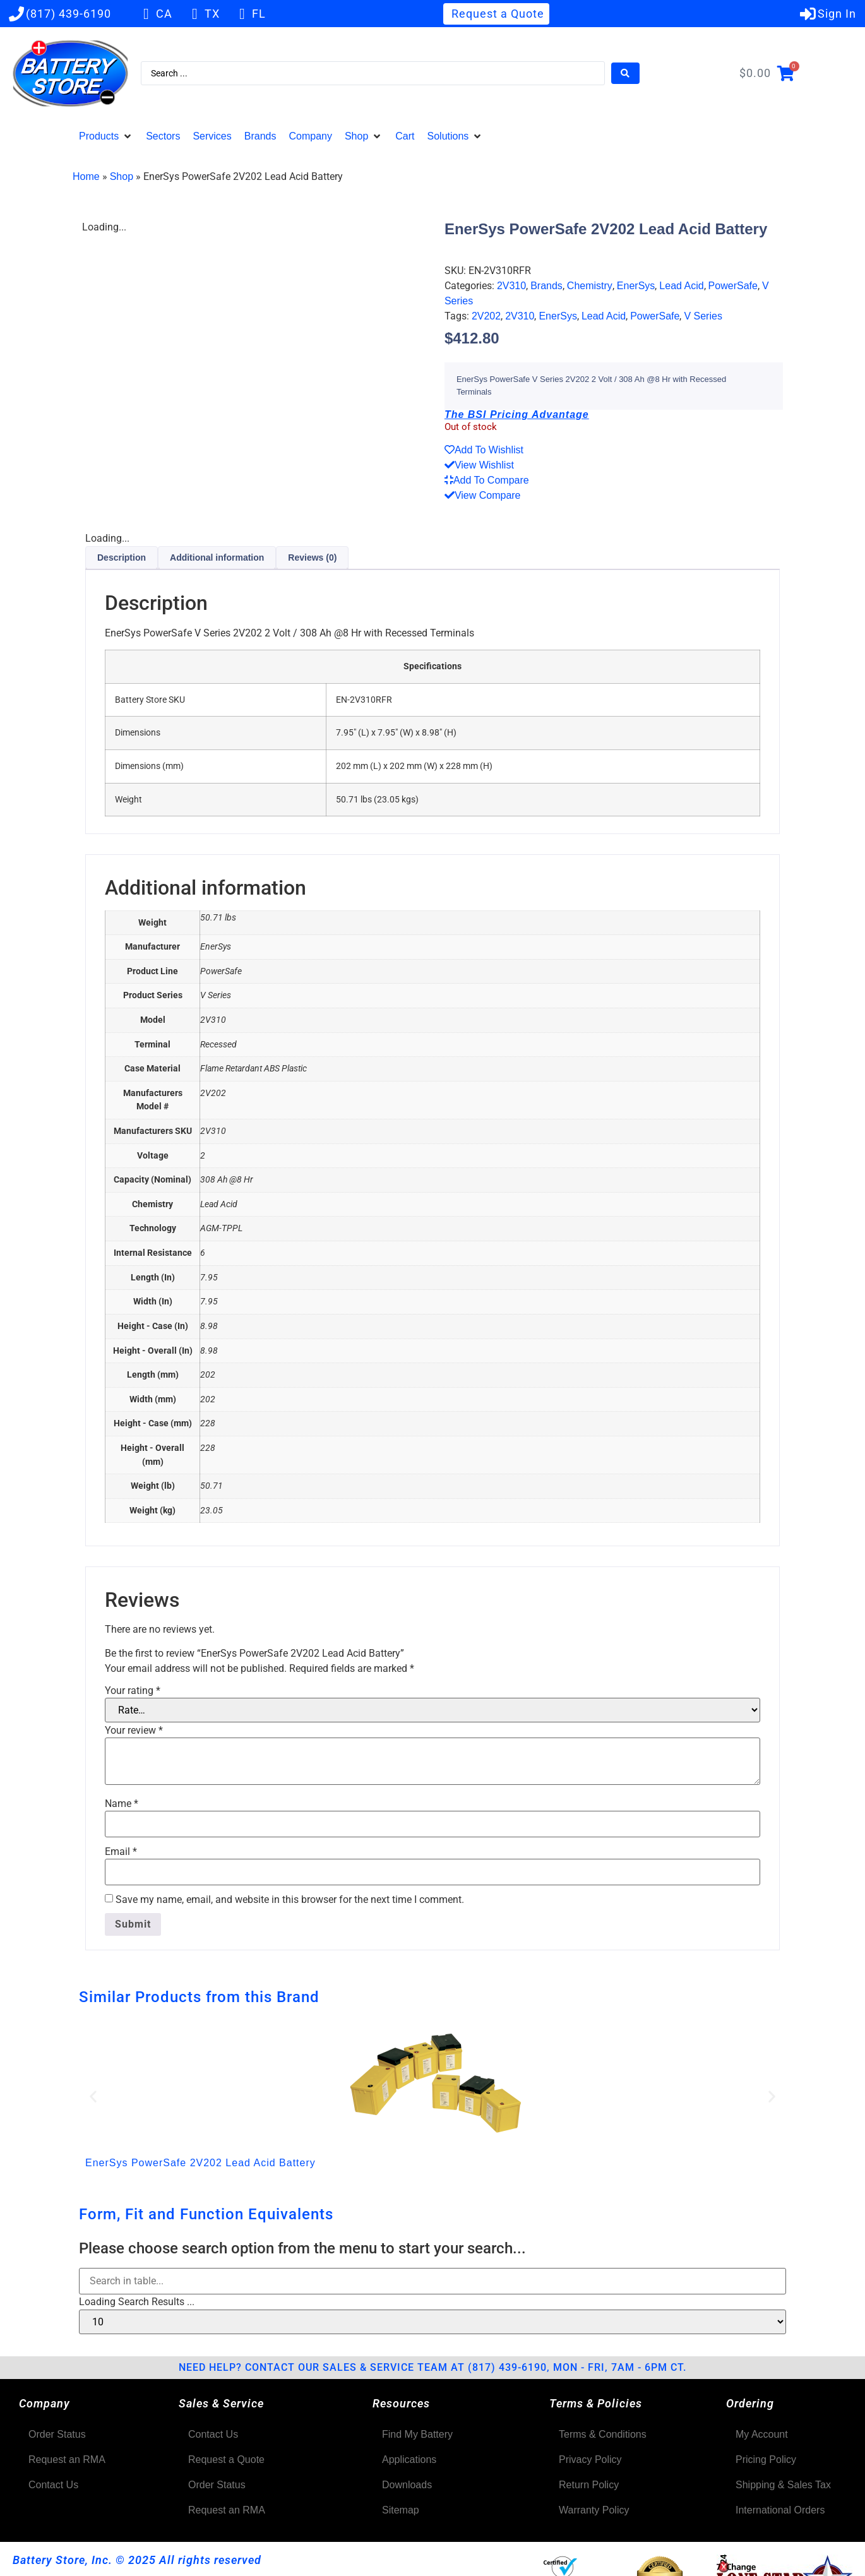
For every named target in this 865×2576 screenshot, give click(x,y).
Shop (121, 176)
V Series (703, 316)
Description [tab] (121, 557)
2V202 (486, 316)
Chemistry (589, 285)
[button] (106, 136)
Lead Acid (681, 285)
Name (121, 1804)
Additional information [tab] (217, 557)
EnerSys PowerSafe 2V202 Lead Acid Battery (200, 2162)
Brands (546, 285)
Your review (134, 1731)
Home (86, 176)
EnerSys (636, 285)
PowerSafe (733, 285)
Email (121, 1852)
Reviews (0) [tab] (312, 557)
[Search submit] (625, 73)
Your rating (132, 1691)
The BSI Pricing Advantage (516, 414)
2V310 (511, 285)
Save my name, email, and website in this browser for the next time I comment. (290, 1900)
